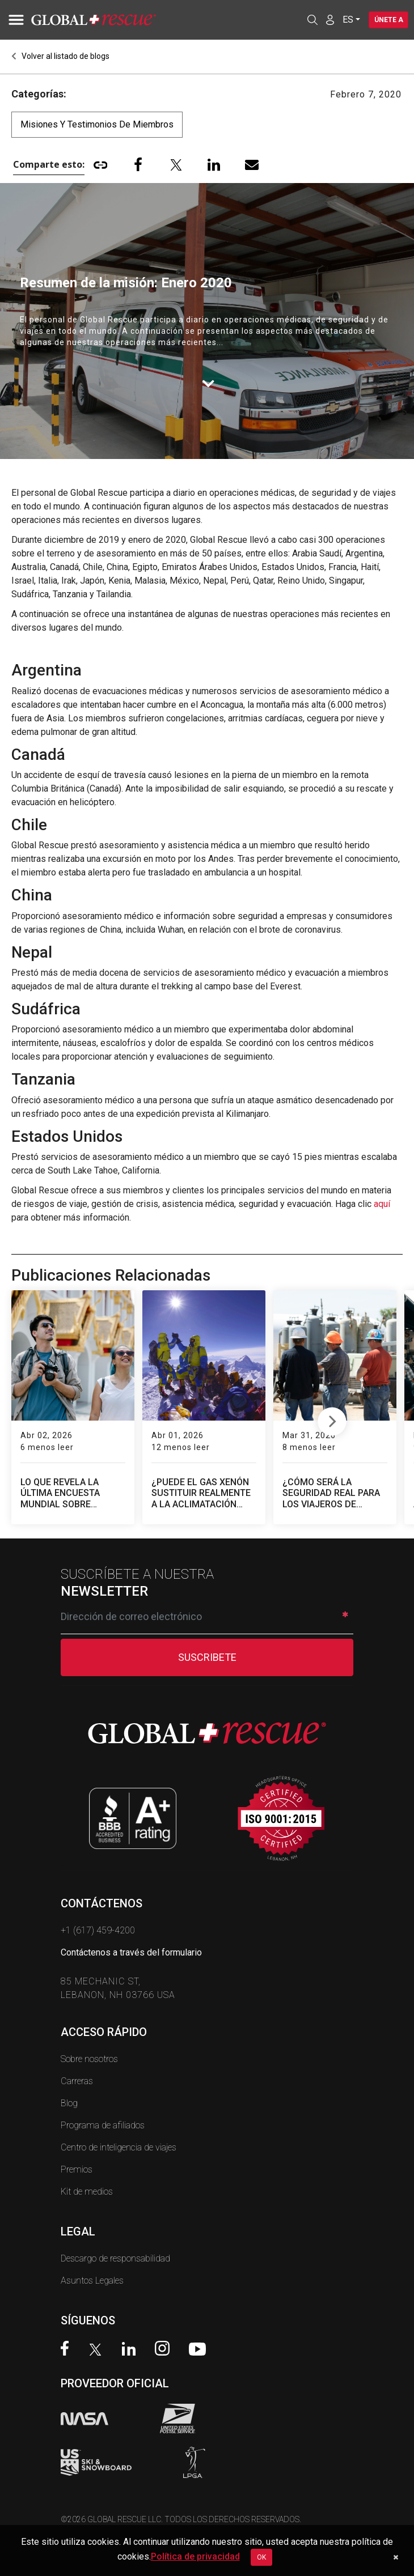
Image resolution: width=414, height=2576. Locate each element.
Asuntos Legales (92, 2280)
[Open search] (311, 20)
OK (261, 2557)
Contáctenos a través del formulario (131, 1952)
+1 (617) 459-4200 (98, 1930)
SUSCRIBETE (207, 1657)
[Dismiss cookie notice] (395, 2557)
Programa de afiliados (103, 2125)
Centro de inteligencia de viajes (118, 2147)
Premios (76, 2169)
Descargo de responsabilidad (115, 2258)
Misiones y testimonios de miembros (97, 124)
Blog (69, 2103)
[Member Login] (328, 19)
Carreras (77, 2081)
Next (332, 1419)
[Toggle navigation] (14, 19)
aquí (382, 1203)
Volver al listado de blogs (60, 56)
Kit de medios (87, 2191)
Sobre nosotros (89, 2059)
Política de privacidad (195, 2556)
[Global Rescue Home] (107, 19)
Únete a (387, 20)
